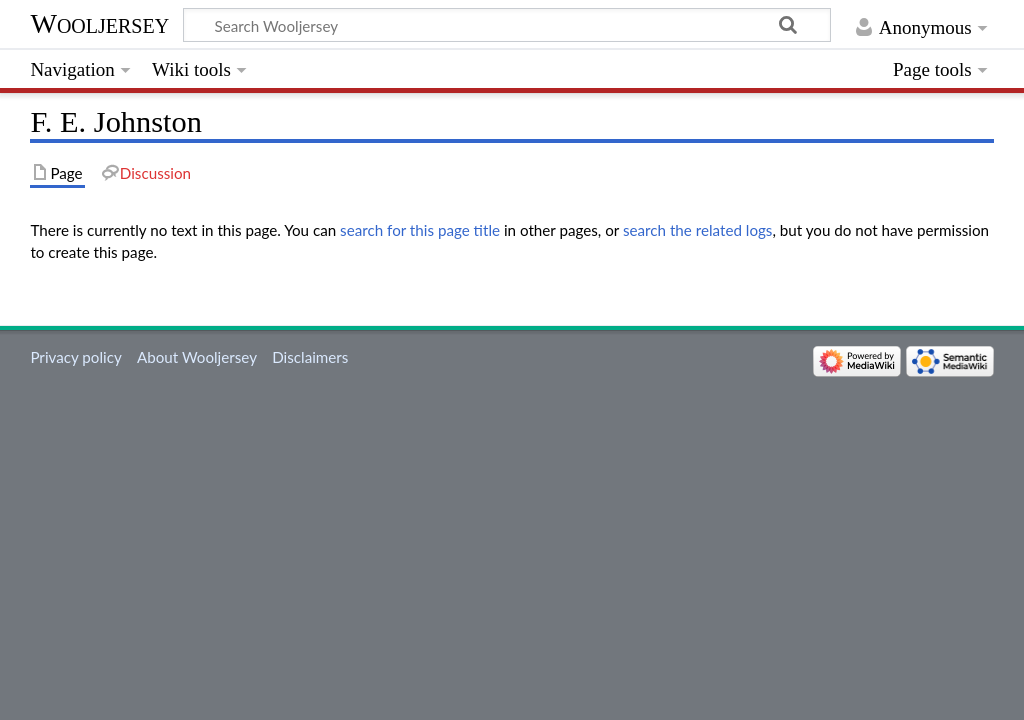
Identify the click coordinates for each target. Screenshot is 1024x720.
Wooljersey (99, 23)
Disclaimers (310, 357)
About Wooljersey (197, 357)
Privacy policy (75, 357)
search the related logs (698, 230)
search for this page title (420, 230)
